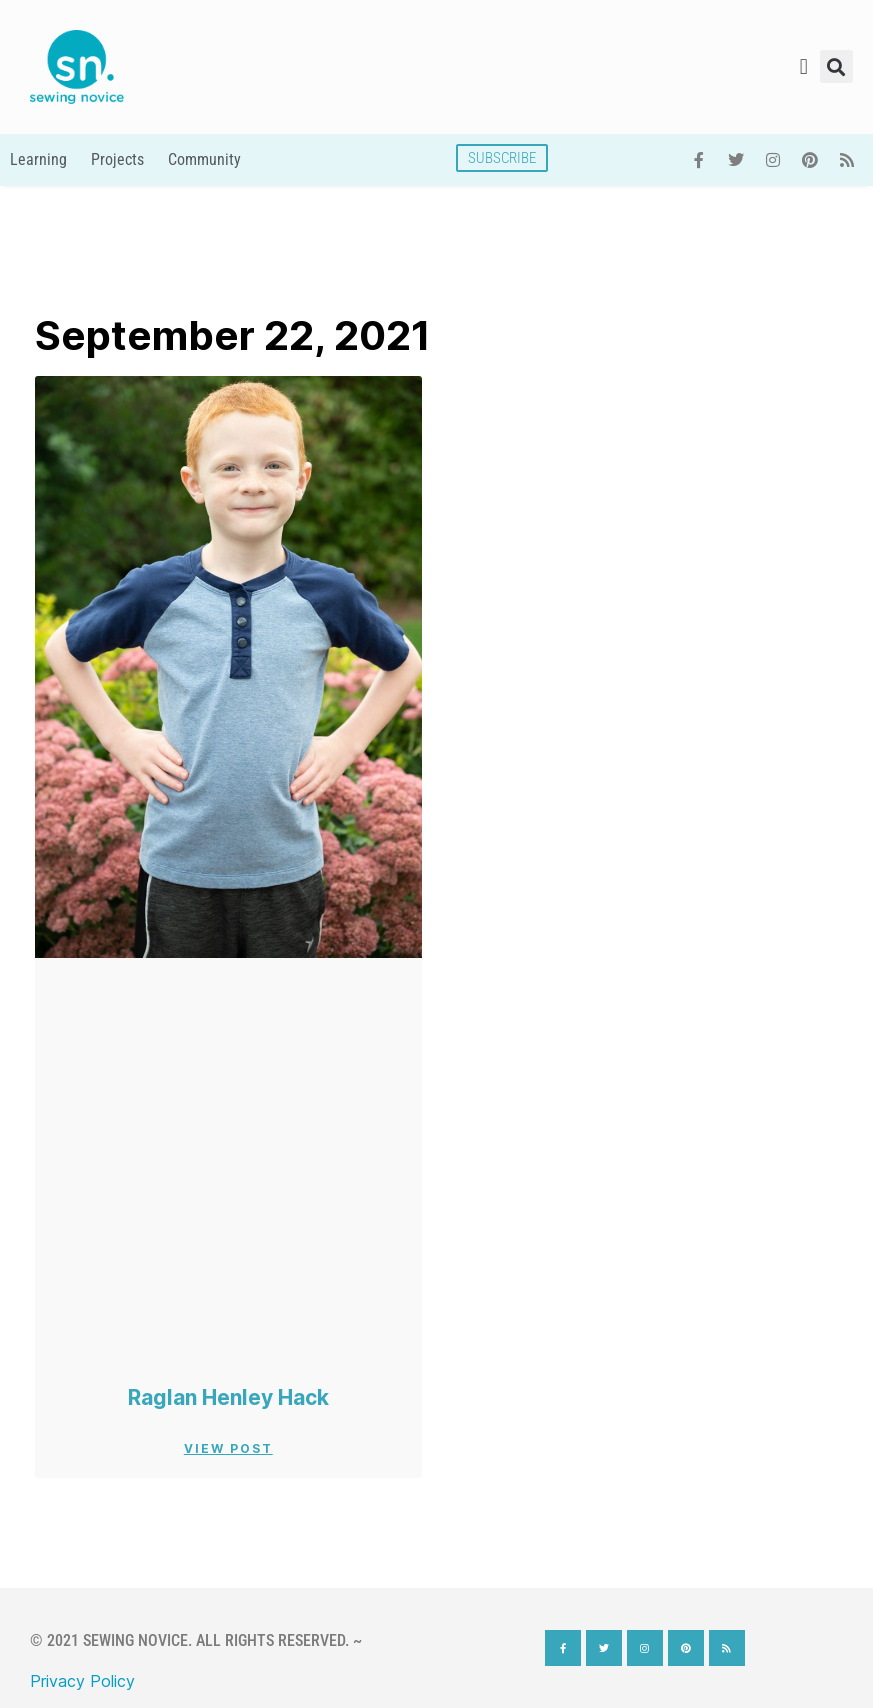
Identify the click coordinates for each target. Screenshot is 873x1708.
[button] (803, 66)
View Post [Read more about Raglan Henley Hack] (228, 1448)
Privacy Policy (82, 1681)
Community (204, 159)
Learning (38, 159)
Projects (117, 159)
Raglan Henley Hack (228, 1397)
